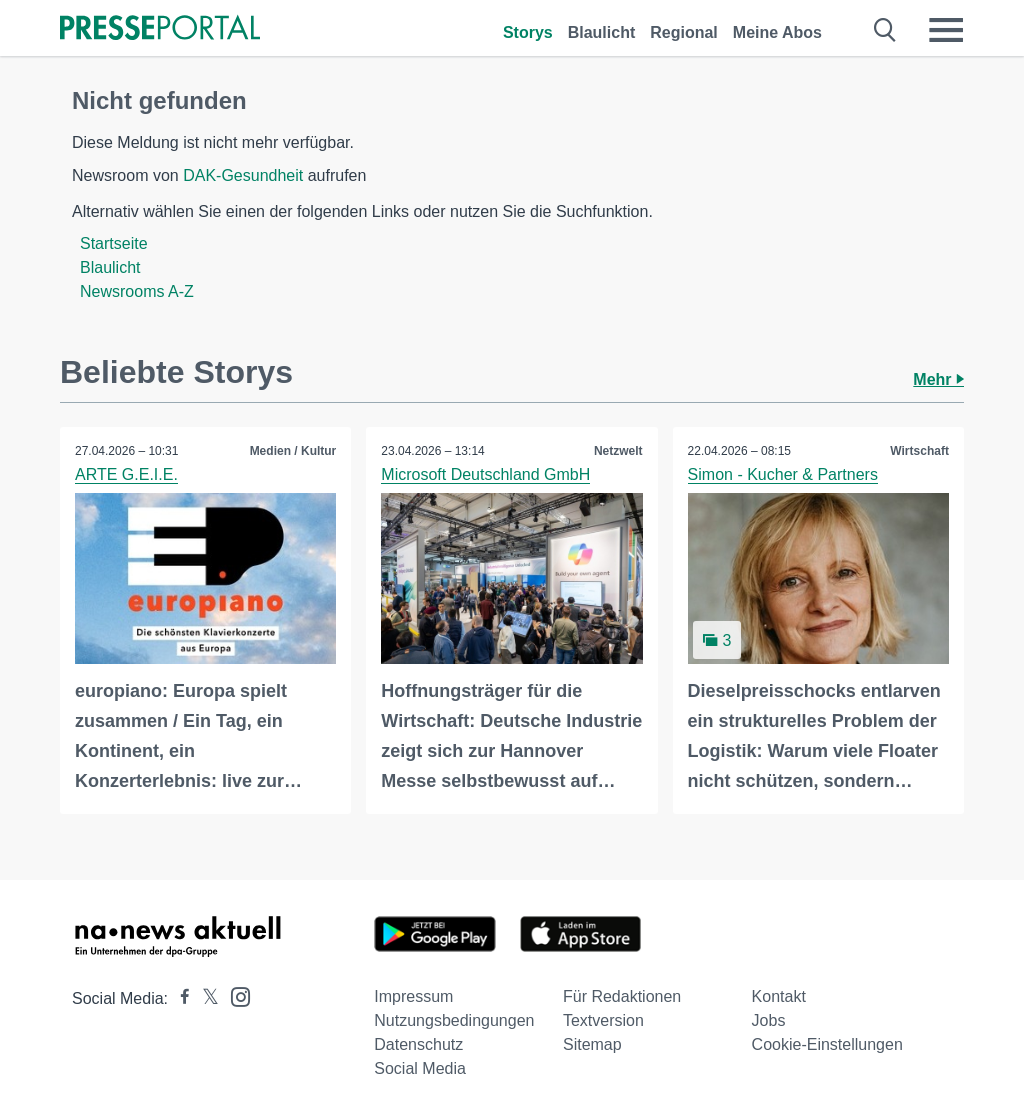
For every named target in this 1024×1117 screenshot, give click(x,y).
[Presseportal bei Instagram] (234, 995)
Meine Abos (777, 32)
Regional (684, 32)
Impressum (413, 996)
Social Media (420, 1068)
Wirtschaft (919, 451)
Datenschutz (418, 1044)
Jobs (769, 1020)
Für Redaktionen (622, 996)
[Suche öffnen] (885, 30)
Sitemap (592, 1044)
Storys (528, 32)
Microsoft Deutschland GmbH (485, 474)
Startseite (114, 243)
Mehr (938, 379)
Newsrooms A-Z (137, 291)
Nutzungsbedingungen (454, 1020)
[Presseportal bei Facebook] (179, 998)
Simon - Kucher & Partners (783, 474)
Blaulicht (602, 32)
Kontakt (779, 996)
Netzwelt (618, 451)
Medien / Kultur (293, 451)
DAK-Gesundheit (243, 175)
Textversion (603, 1020)
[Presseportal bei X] (204, 998)
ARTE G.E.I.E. (126, 474)
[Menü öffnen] (946, 30)
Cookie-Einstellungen (827, 1044)
